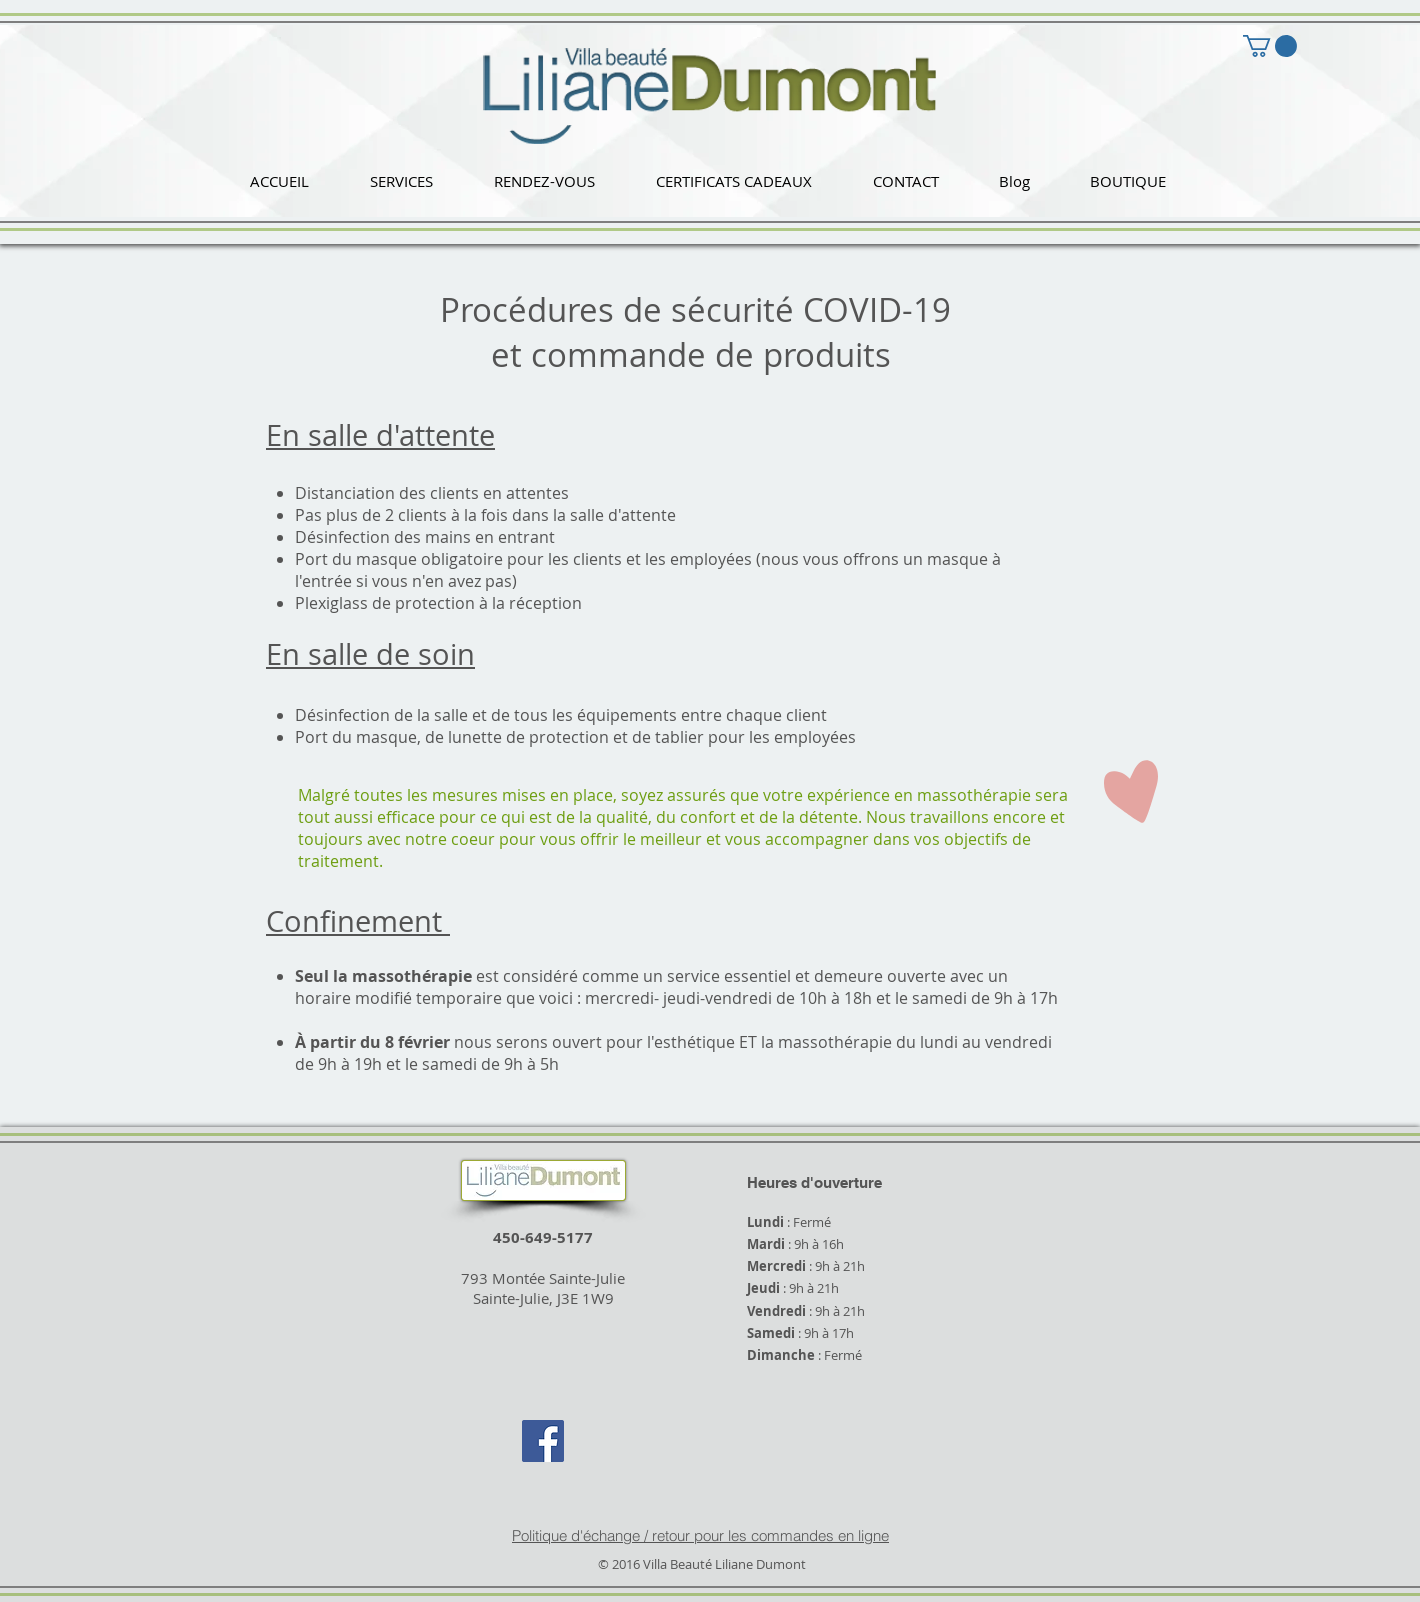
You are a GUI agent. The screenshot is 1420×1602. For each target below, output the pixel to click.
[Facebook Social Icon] (543, 1441)
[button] (401, 181)
